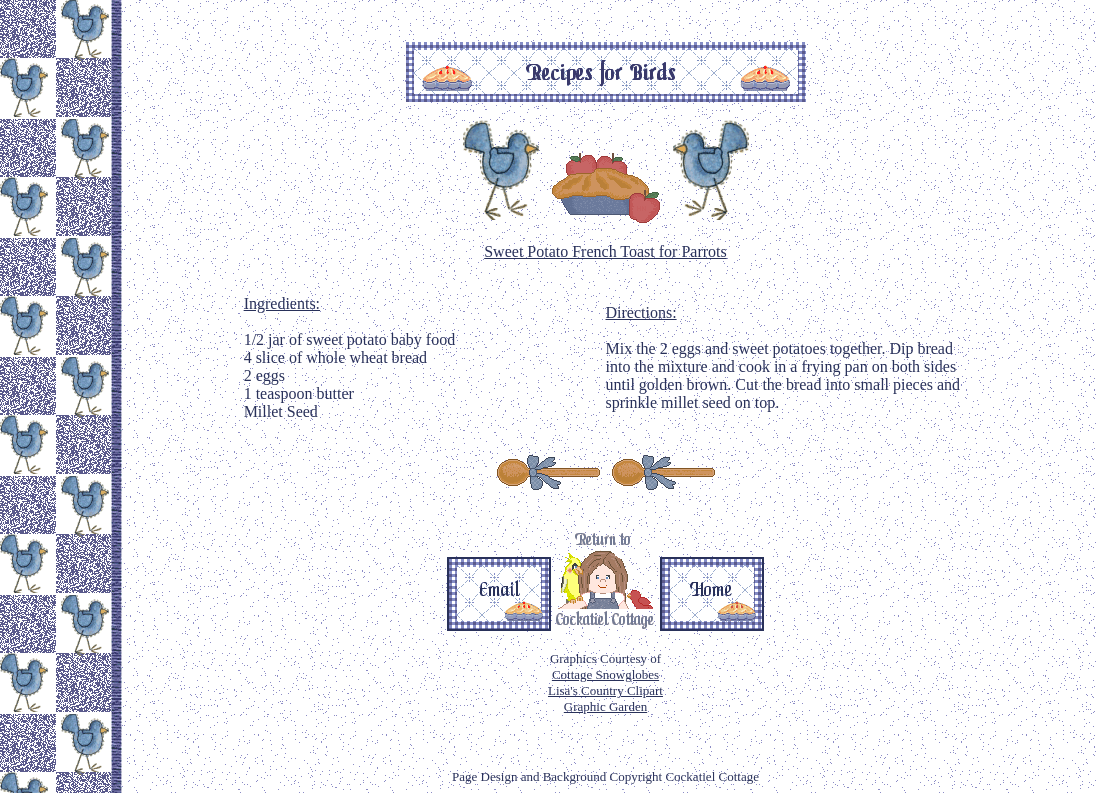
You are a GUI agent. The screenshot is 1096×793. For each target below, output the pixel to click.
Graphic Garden (605, 706)
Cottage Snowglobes (605, 674)
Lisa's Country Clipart (605, 690)
